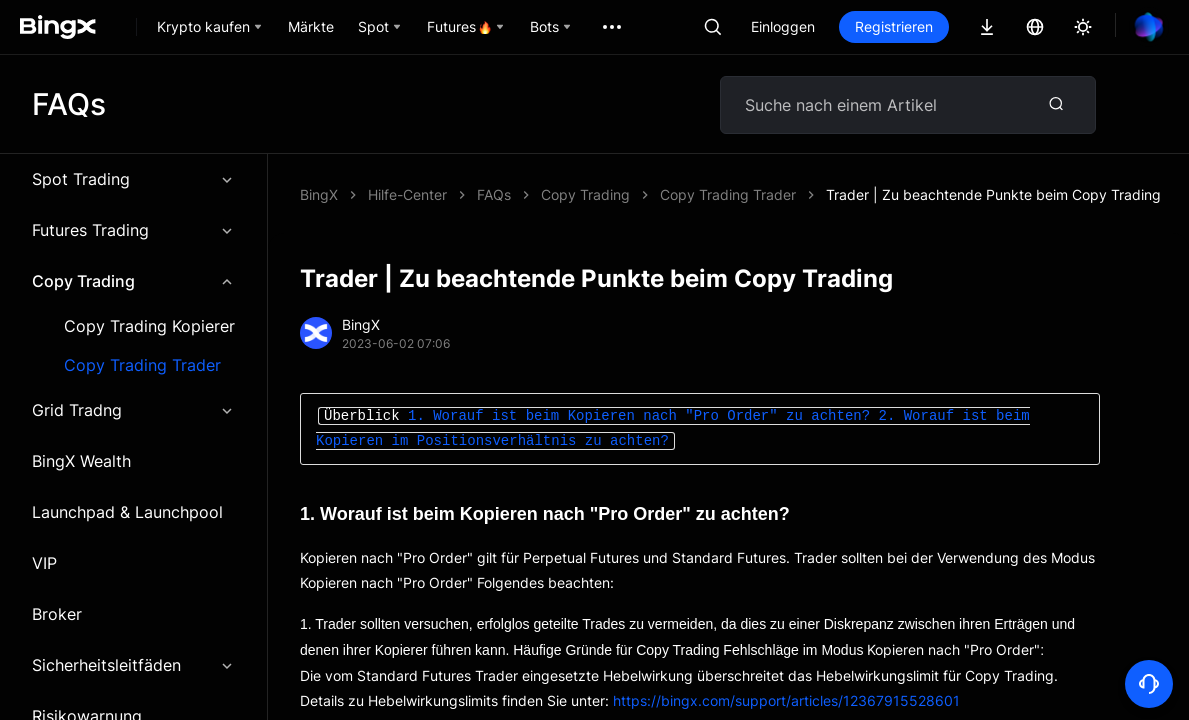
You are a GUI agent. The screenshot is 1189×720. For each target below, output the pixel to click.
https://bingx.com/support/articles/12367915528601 (786, 700)
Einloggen (783, 26)
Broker (57, 614)
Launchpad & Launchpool (127, 512)
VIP (44, 563)
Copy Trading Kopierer (149, 326)
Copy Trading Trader (142, 365)
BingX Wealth (81, 461)
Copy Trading (133, 281)
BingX (319, 194)
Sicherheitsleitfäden (133, 665)
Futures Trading (133, 230)
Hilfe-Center (407, 194)
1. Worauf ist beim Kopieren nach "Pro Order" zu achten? (639, 416)
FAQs (494, 194)
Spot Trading (133, 179)
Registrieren (894, 26)
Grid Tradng (133, 410)
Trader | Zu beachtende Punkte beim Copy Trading (993, 194)
